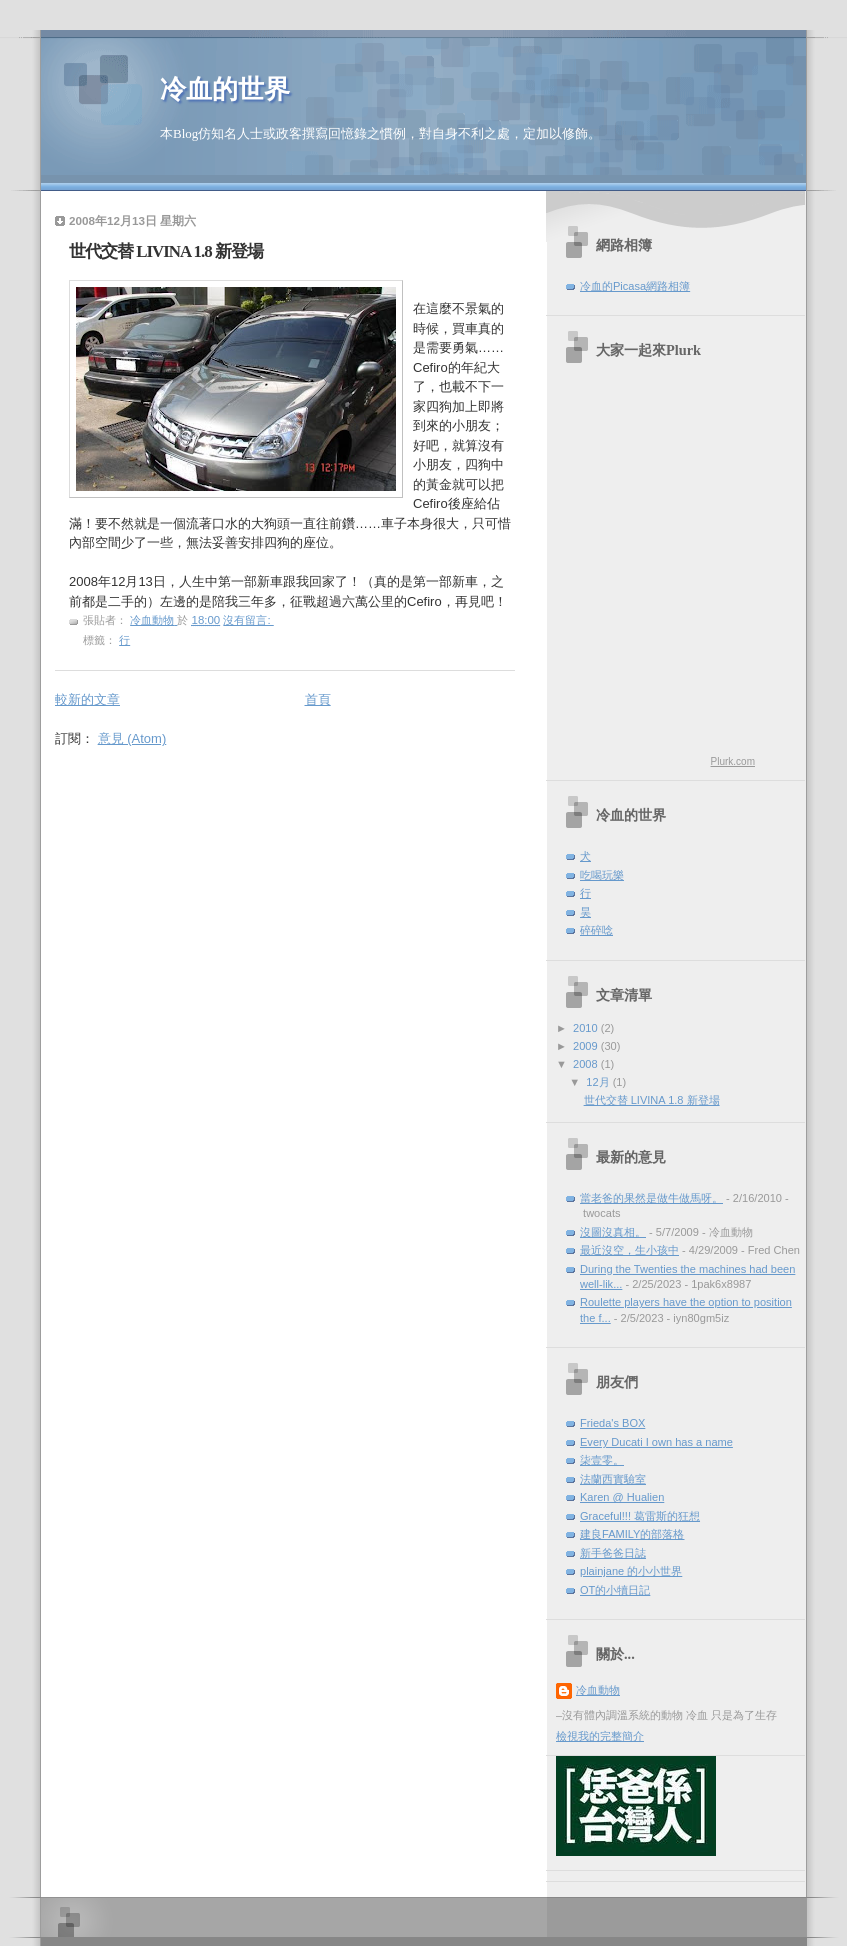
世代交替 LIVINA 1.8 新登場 (166, 251)
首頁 (318, 699)
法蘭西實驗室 (613, 1479)
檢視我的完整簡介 (600, 1736)
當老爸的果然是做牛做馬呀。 (651, 1198)
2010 (587, 1028)
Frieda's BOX (612, 1423)
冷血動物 (598, 1690)
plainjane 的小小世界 (631, 1571)
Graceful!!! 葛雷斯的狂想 (640, 1516)
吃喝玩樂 (602, 875)
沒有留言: (248, 620)
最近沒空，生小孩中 (629, 1250)
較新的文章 (87, 699)
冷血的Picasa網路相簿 (635, 286)
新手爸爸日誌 (613, 1553)
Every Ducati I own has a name (656, 1442)
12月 (599, 1082)
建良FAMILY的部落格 (632, 1534)
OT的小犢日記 (615, 1590)
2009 (587, 1046)
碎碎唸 (596, 930)
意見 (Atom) (132, 738)
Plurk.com (733, 761)
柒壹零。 (602, 1460)
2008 (587, 1064)
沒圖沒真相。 (613, 1232)
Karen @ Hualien (622, 1497)
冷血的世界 (225, 89)
